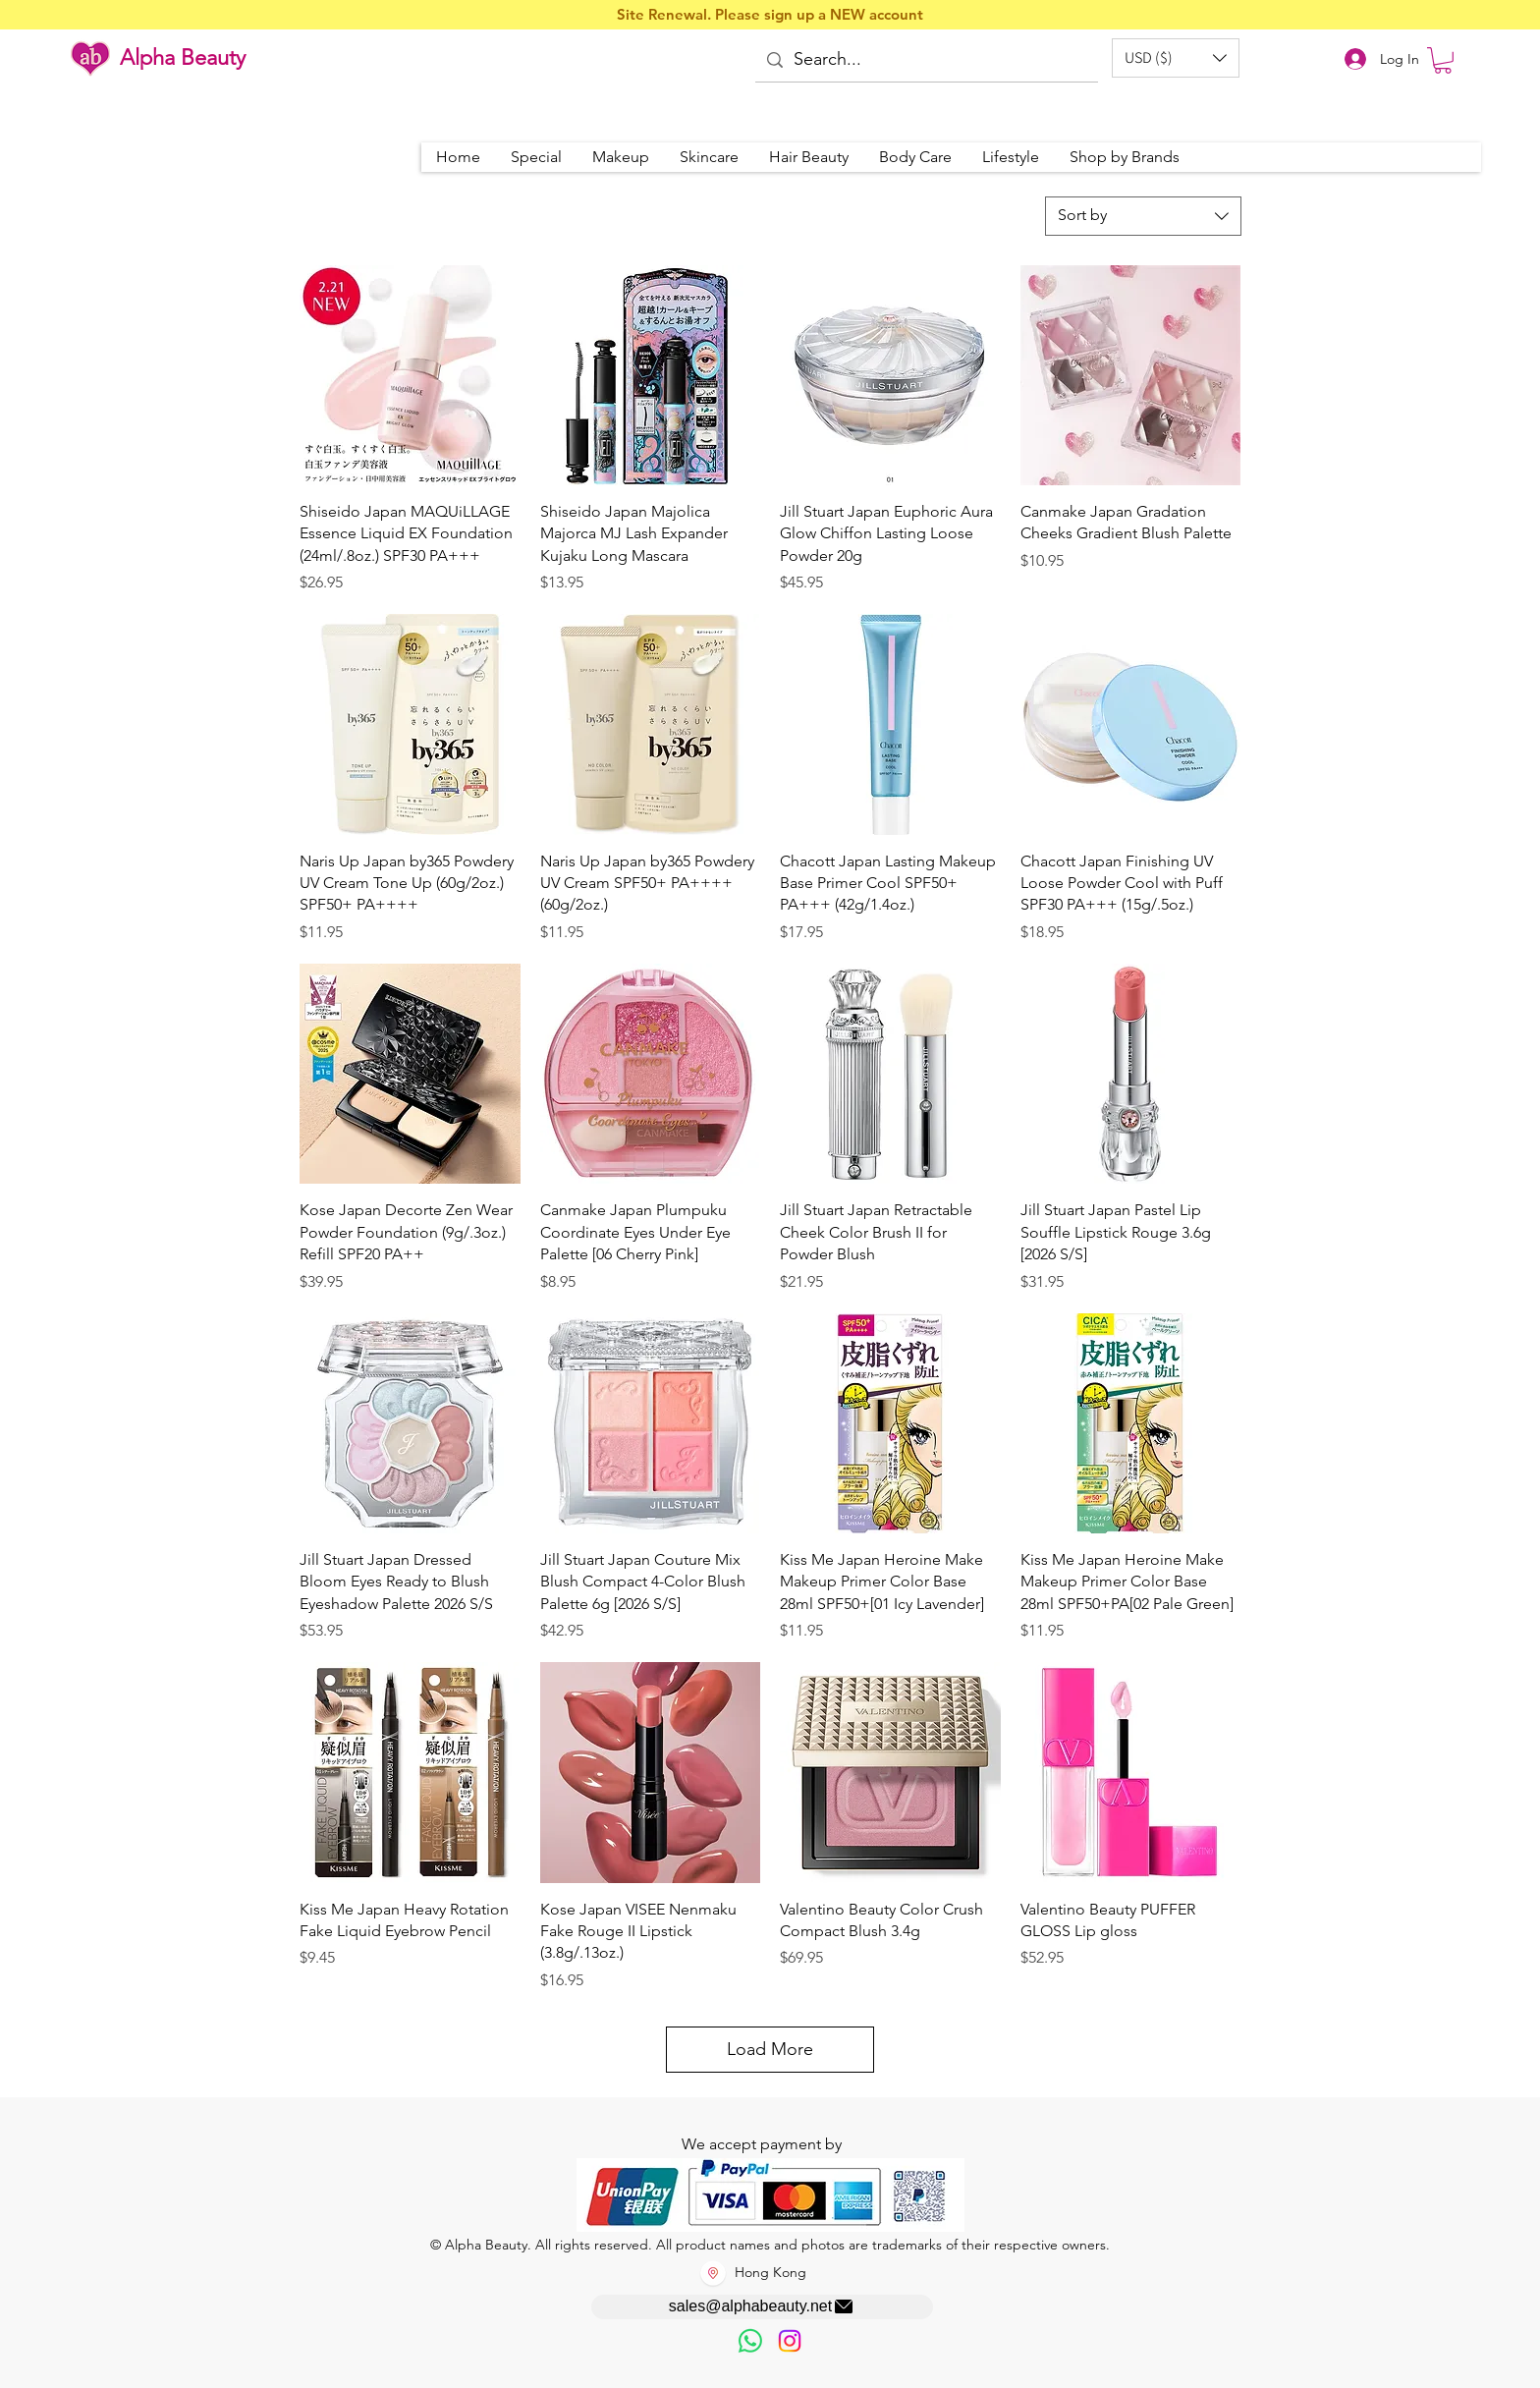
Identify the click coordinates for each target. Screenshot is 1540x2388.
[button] (1175, 58)
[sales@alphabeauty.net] (762, 2307)
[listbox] (1175, 58)
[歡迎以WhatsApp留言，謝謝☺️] (750, 2341)
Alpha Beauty (183, 57)
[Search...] (925, 60)
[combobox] (1143, 216)
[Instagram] (789, 2341)
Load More (770, 2049)
